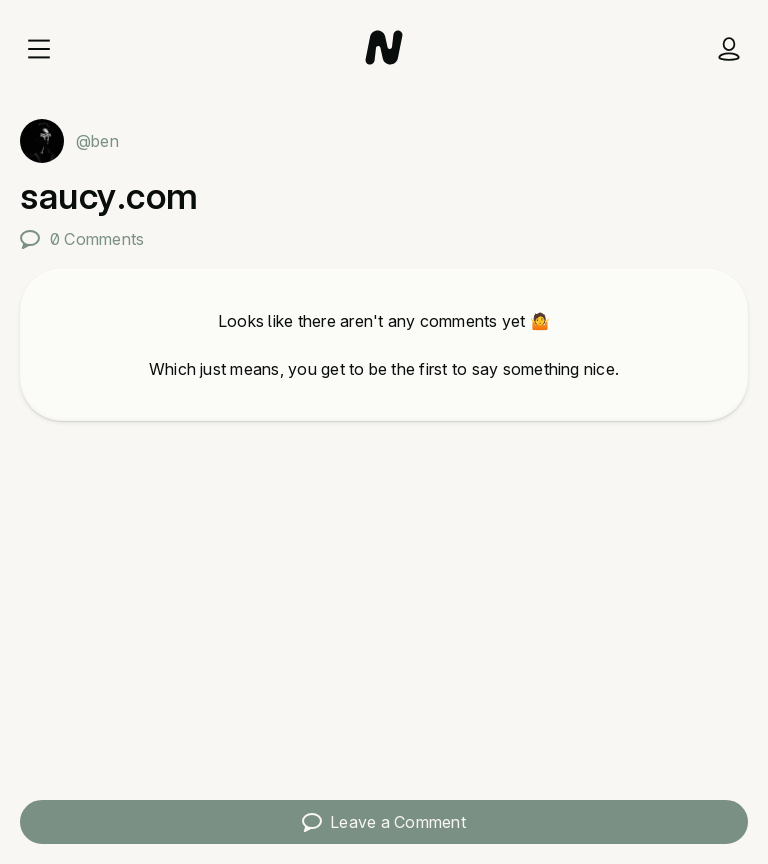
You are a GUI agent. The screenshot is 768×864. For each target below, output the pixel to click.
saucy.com (109, 196)
